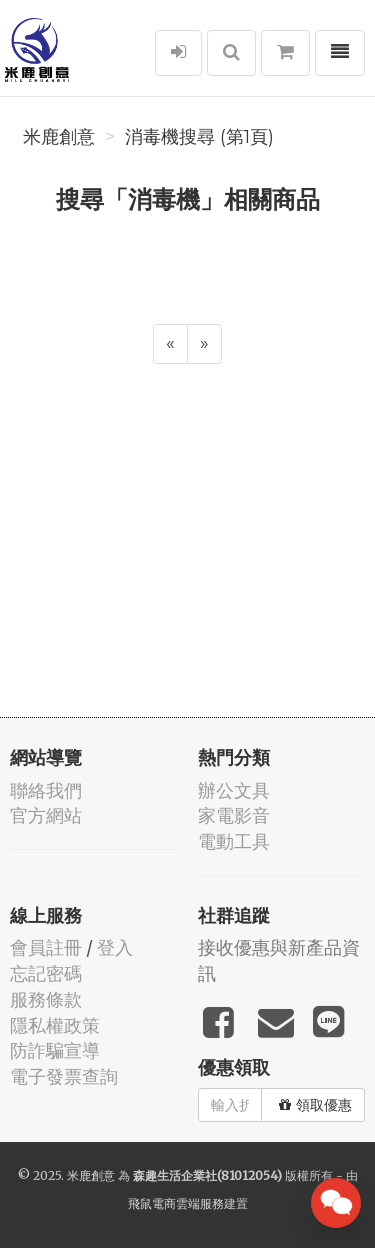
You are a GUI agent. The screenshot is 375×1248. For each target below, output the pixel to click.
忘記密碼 (46, 973)
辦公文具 (234, 790)
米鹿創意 (59, 137)
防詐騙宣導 (55, 1050)
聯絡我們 (46, 790)
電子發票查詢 (64, 1076)
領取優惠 (315, 1105)
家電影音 (234, 815)
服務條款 (46, 999)
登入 (115, 947)
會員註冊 (46, 947)
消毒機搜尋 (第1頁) (199, 137)
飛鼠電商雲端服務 (176, 1203)
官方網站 (46, 815)
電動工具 (234, 841)
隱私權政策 (55, 1025)
